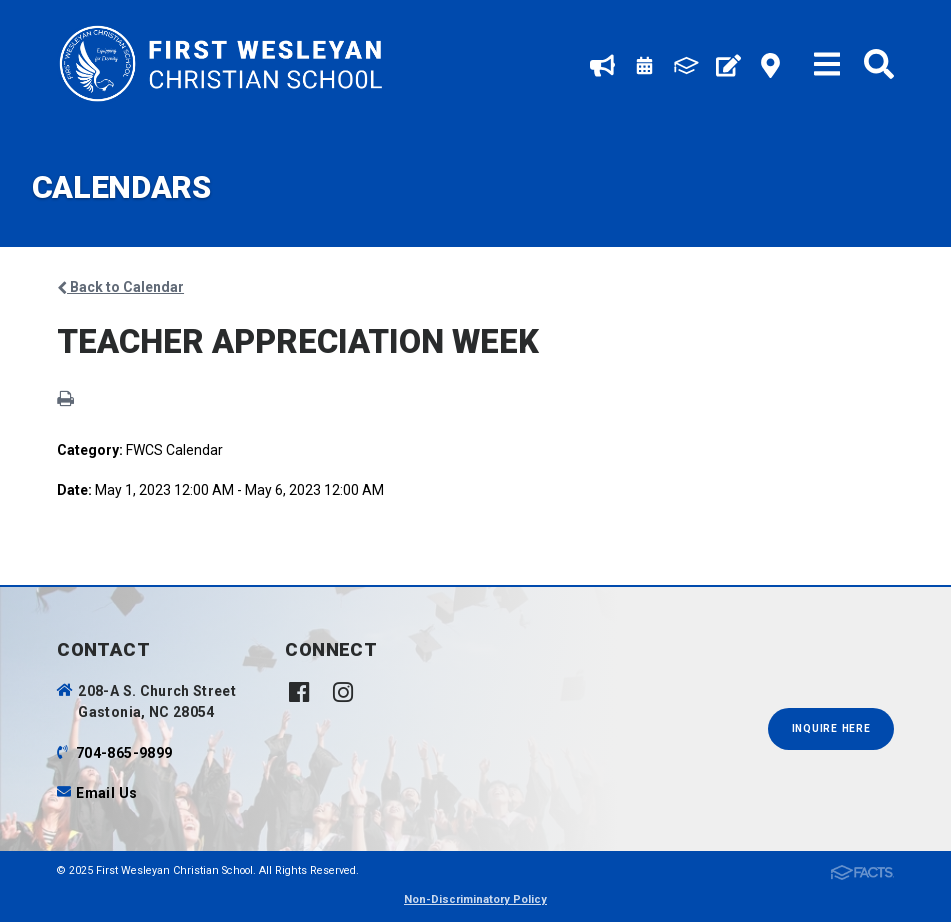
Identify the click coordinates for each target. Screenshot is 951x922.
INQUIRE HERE (831, 728)
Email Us (106, 793)
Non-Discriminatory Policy (475, 899)
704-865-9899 (124, 753)
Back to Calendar (120, 287)
